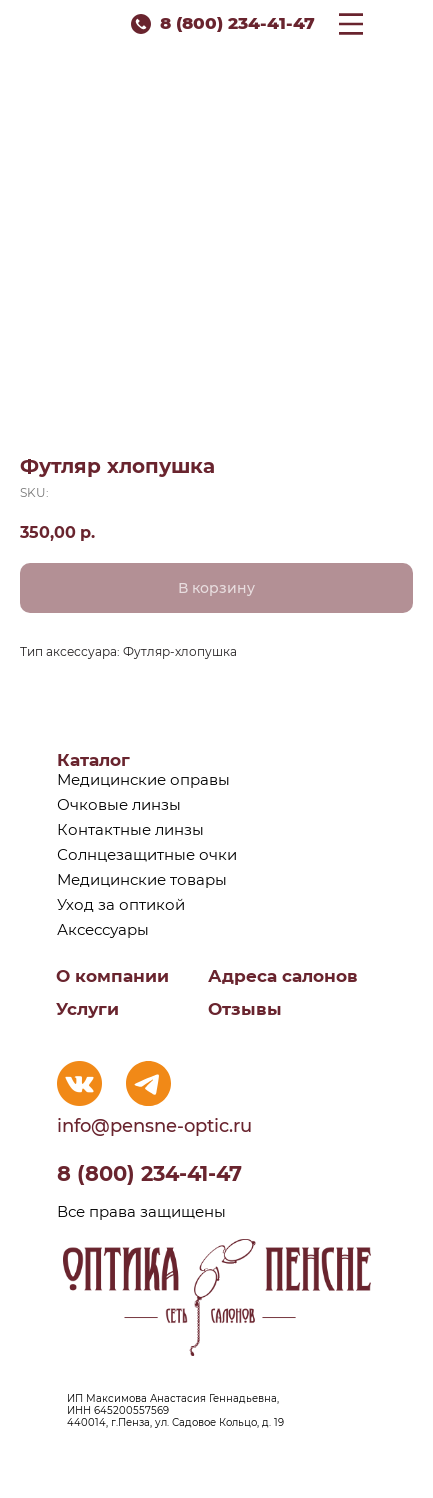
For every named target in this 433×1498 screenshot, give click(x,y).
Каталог (93, 760)
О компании (112, 976)
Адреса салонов (283, 976)
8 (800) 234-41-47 (237, 23)
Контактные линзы (130, 829)
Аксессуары (103, 929)
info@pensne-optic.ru (154, 1126)
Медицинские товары (142, 879)
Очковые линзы (119, 804)
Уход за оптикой (121, 904)
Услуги (87, 1009)
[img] (79, 1083)
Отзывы (245, 1009)
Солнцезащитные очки (147, 854)
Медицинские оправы (143, 779)
